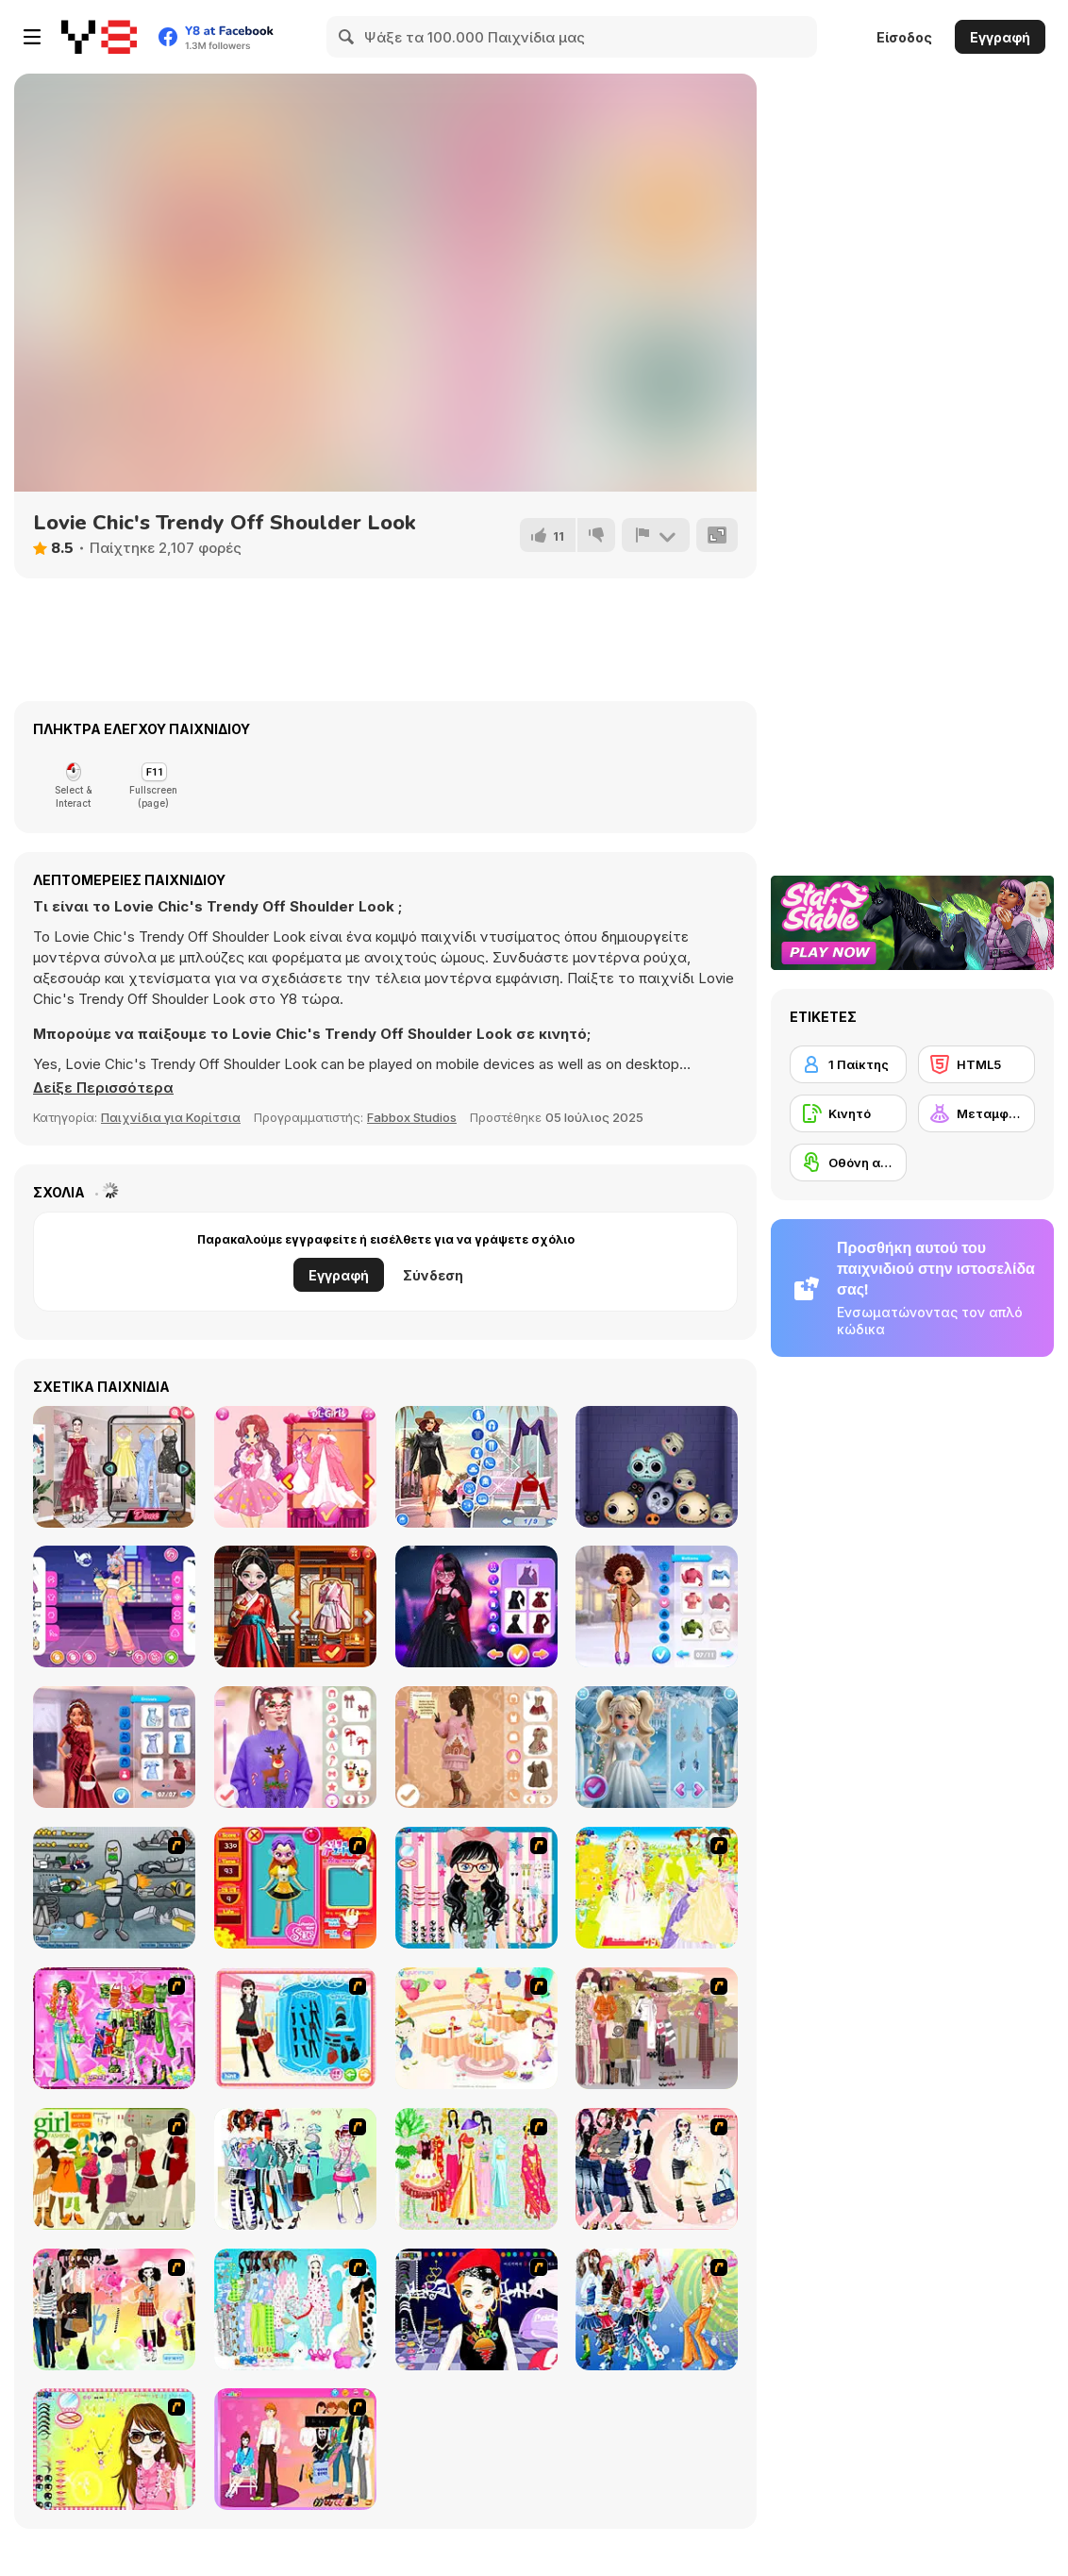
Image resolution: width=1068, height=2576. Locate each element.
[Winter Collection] (295, 2169)
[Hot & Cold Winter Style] (657, 1747)
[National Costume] (476, 2169)
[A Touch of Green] (114, 2028)
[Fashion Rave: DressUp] (476, 1467)
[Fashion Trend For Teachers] (657, 2028)
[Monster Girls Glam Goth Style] (476, 1606)
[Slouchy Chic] (114, 2309)
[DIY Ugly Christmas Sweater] (295, 1747)
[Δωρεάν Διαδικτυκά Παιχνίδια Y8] (99, 37)
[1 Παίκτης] (848, 1064)
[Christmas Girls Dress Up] (476, 1747)
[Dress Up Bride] (657, 1888)
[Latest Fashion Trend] (657, 2309)
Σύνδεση (433, 1275)
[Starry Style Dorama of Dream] (295, 1606)
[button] (103, 1088)
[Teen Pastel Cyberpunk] (114, 1606)
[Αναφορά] (656, 535)
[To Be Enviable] (114, 2449)
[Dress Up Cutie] (476, 1888)
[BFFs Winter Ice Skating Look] (657, 1606)
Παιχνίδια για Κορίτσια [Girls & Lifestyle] (171, 1117)
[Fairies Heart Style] (295, 1467)
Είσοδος (904, 37)
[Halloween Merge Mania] (657, 1467)
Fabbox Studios (412, 1117)
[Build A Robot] (114, 1888)
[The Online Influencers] (114, 1467)
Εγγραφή (1000, 37)
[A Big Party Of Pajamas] (295, 2309)
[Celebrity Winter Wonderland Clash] (114, 1747)
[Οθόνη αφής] (848, 1162)
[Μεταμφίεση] (976, 1113)
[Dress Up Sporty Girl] (657, 2169)
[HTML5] (976, 1064)
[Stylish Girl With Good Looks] (476, 2309)
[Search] (347, 37)
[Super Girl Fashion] (114, 2169)
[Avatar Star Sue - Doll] (295, 1888)
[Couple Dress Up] (295, 2449)
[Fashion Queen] (295, 2028)
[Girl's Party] (476, 2028)
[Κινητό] (848, 1113)
